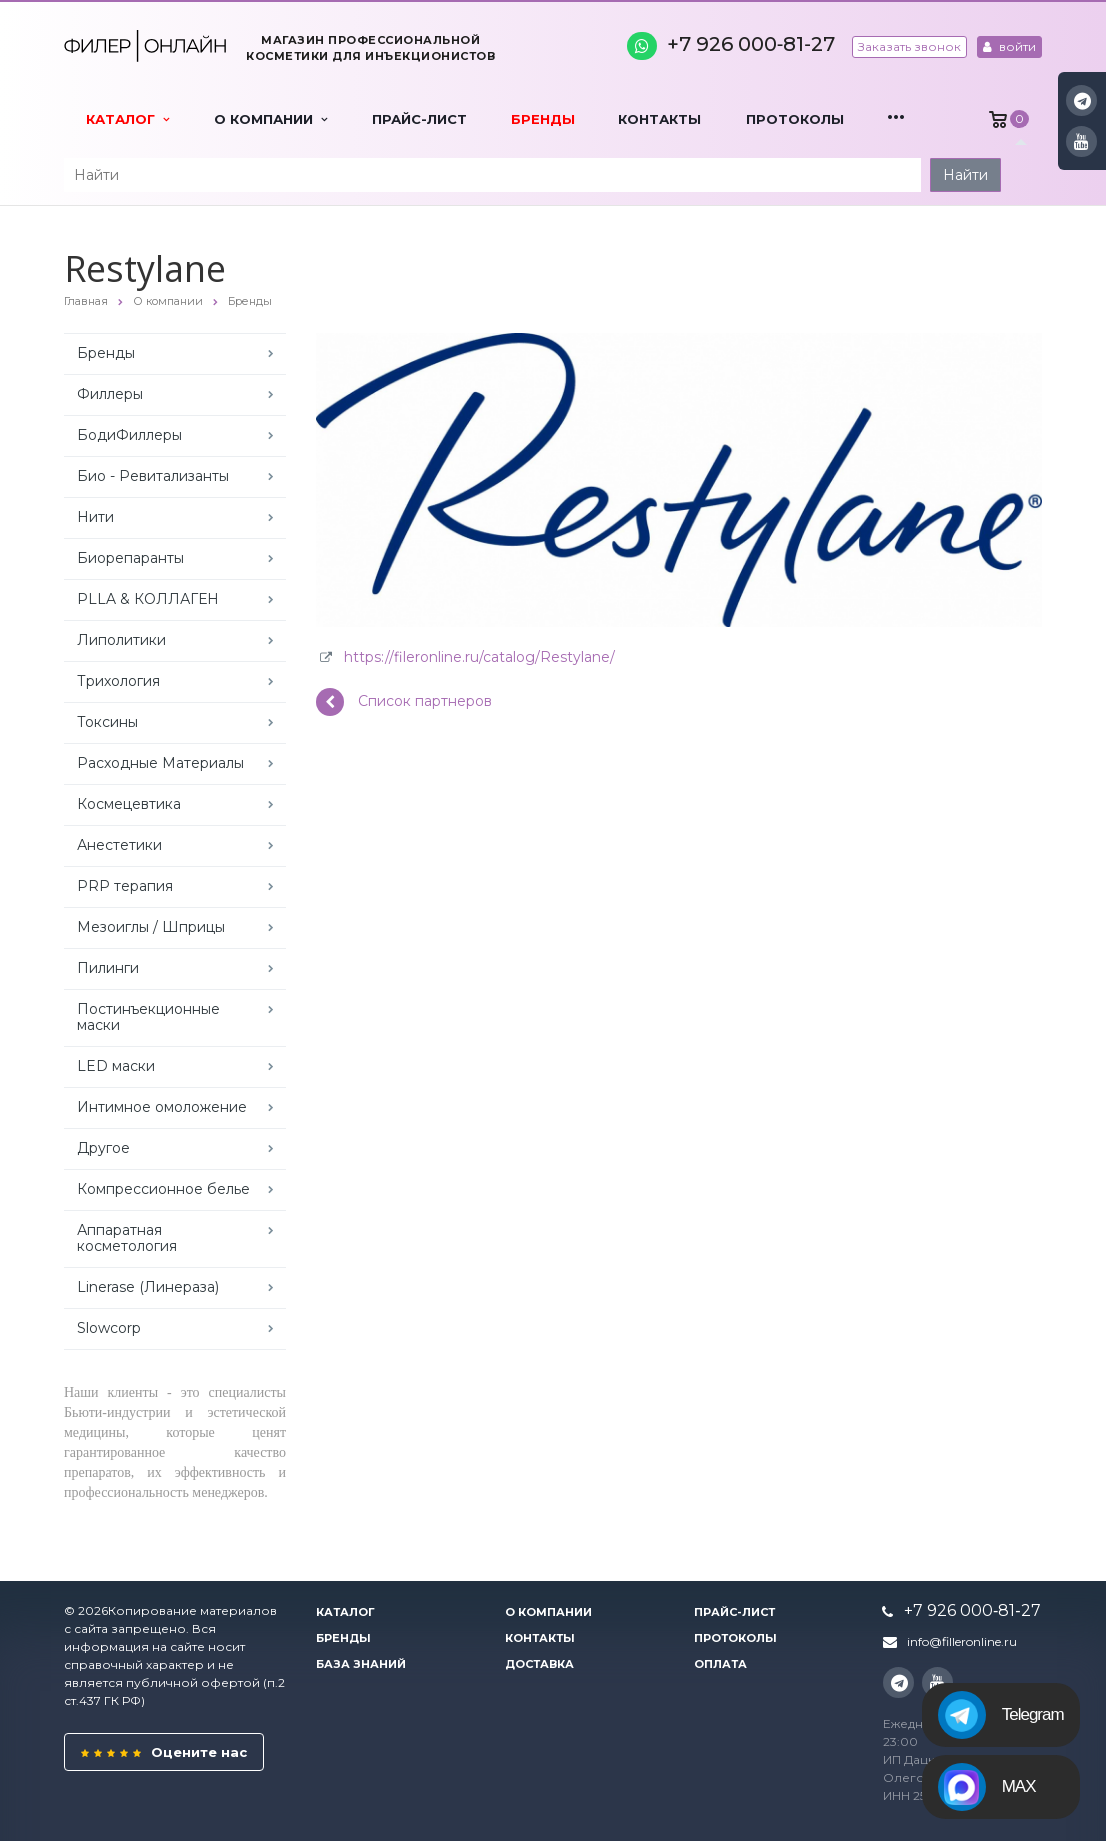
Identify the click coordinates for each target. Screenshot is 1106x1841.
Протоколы (795, 119)
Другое (103, 1148)
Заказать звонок (909, 46)
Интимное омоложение (162, 1107)
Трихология (118, 681)
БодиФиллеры (129, 435)
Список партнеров (404, 702)
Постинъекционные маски (148, 1017)
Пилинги (108, 968)
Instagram (1082, 100)
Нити (95, 517)
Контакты (659, 119)
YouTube (1081, 141)
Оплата (720, 1664)
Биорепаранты (130, 558)
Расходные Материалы (160, 763)
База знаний (361, 1664)
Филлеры (110, 394)
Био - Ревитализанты (153, 476)
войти (1009, 46)
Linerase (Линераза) (148, 1287)
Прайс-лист (419, 119)
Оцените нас (164, 1752)
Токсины (107, 722)
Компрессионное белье (163, 1189)
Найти (965, 175)
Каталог (127, 119)
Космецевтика (129, 804)
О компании (270, 119)
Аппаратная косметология (127, 1238)
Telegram (1001, 1715)
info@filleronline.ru (962, 1641)
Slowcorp (109, 1328)
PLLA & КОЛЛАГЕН (148, 599)
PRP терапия (125, 886)
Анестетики (119, 845)
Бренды (543, 119)
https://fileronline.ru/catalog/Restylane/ (479, 657)
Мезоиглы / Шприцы (151, 927)
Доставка (539, 1664)
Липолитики (121, 640)
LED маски (116, 1066)
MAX (987, 1787)
